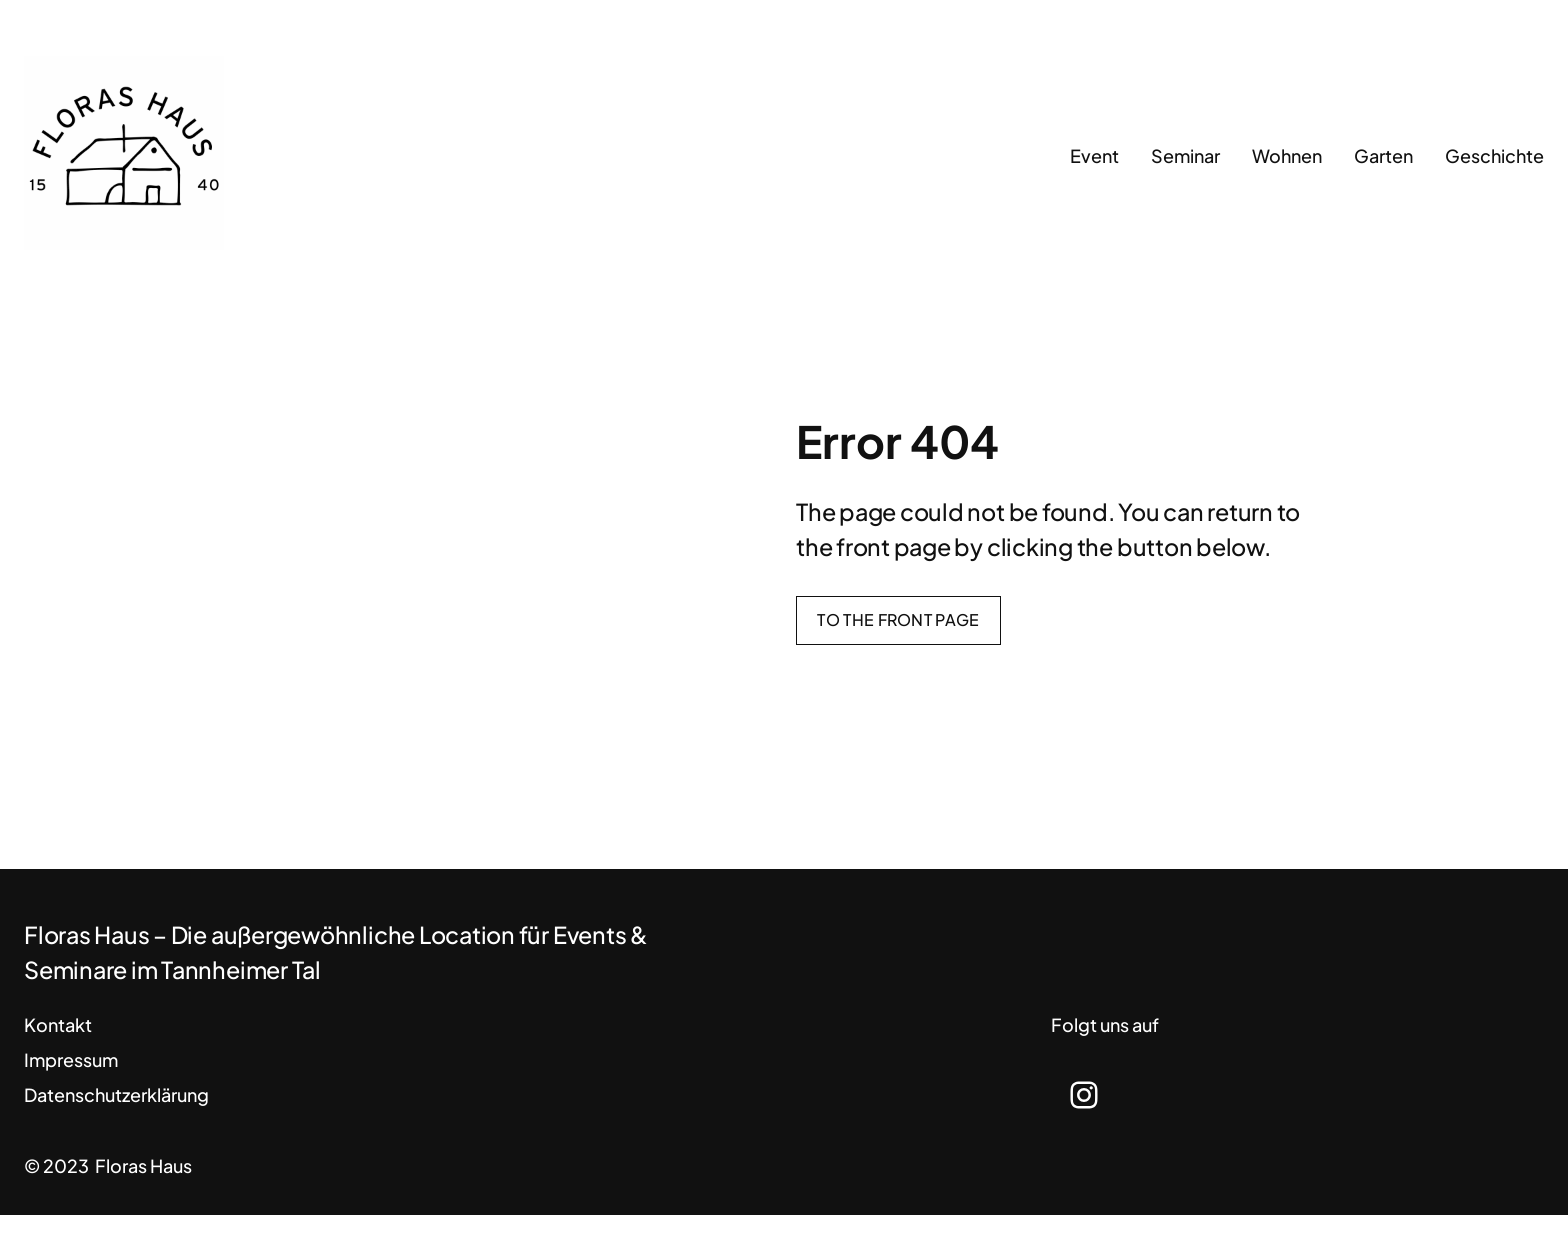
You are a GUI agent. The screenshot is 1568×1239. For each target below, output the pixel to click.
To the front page (898, 619)
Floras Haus (143, 1165)
